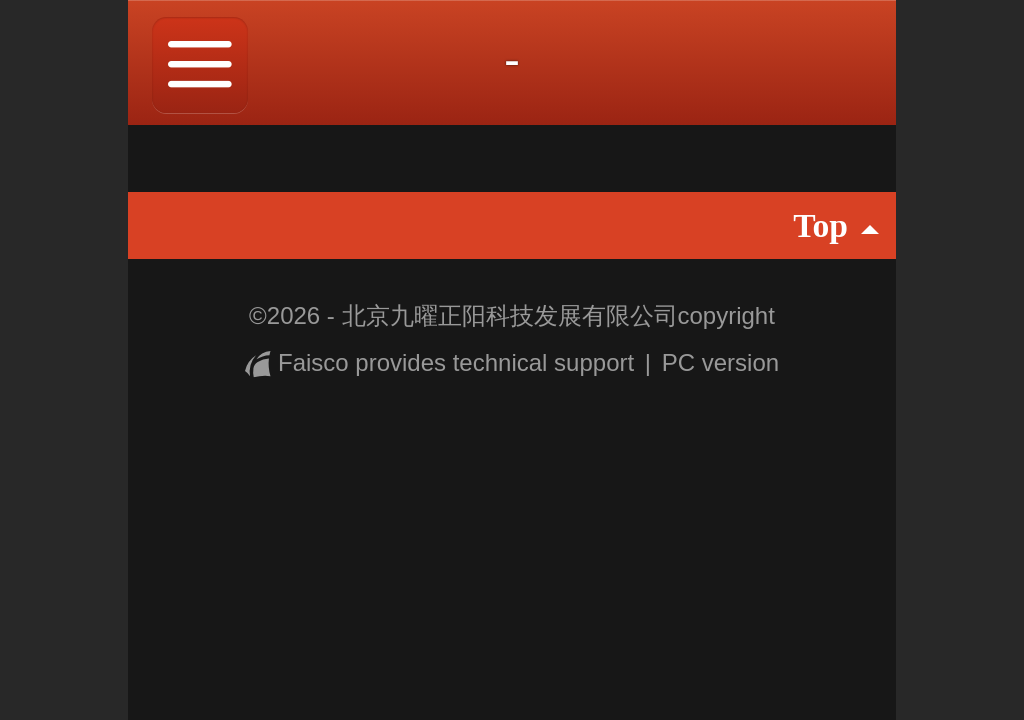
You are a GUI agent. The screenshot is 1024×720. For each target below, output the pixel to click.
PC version (720, 362)
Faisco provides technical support (443, 362)
